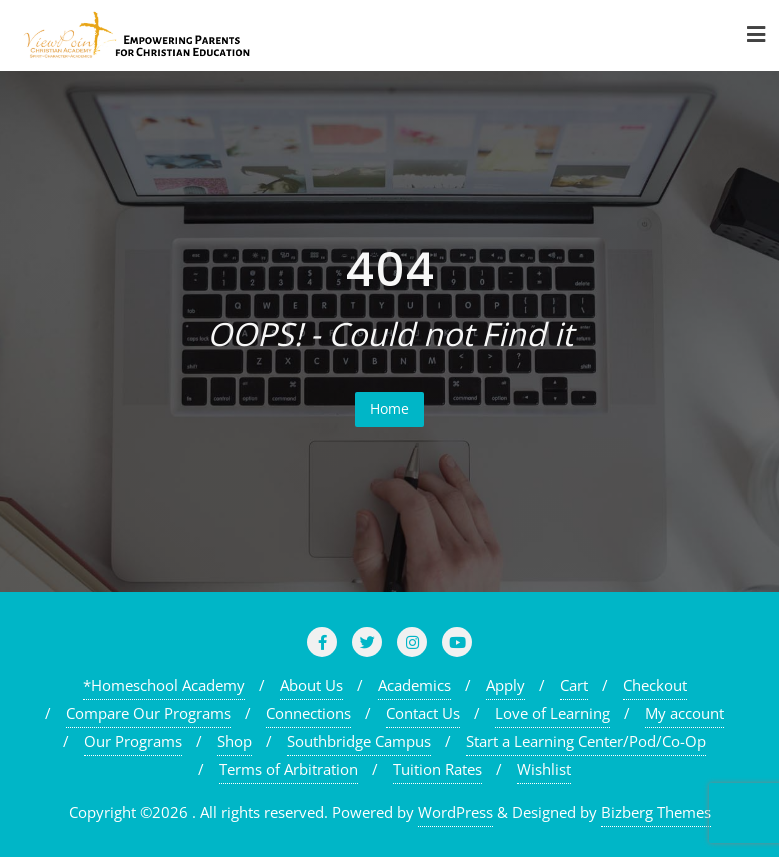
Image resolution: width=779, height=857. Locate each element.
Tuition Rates (437, 769)
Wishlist (544, 769)
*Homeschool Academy (164, 685)
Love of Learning (552, 713)
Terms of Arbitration (288, 769)
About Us (311, 685)
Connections (308, 713)
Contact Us (423, 713)
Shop (234, 741)
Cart (574, 685)
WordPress (455, 812)
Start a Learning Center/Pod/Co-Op (586, 741)
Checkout (655, 685)
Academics (414, 685)
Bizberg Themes (656, 812)
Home (389, 408)
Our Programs (133, 741)
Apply (505, 685)
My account (684, 713)
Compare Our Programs (148, 713)
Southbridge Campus (359, 741)
